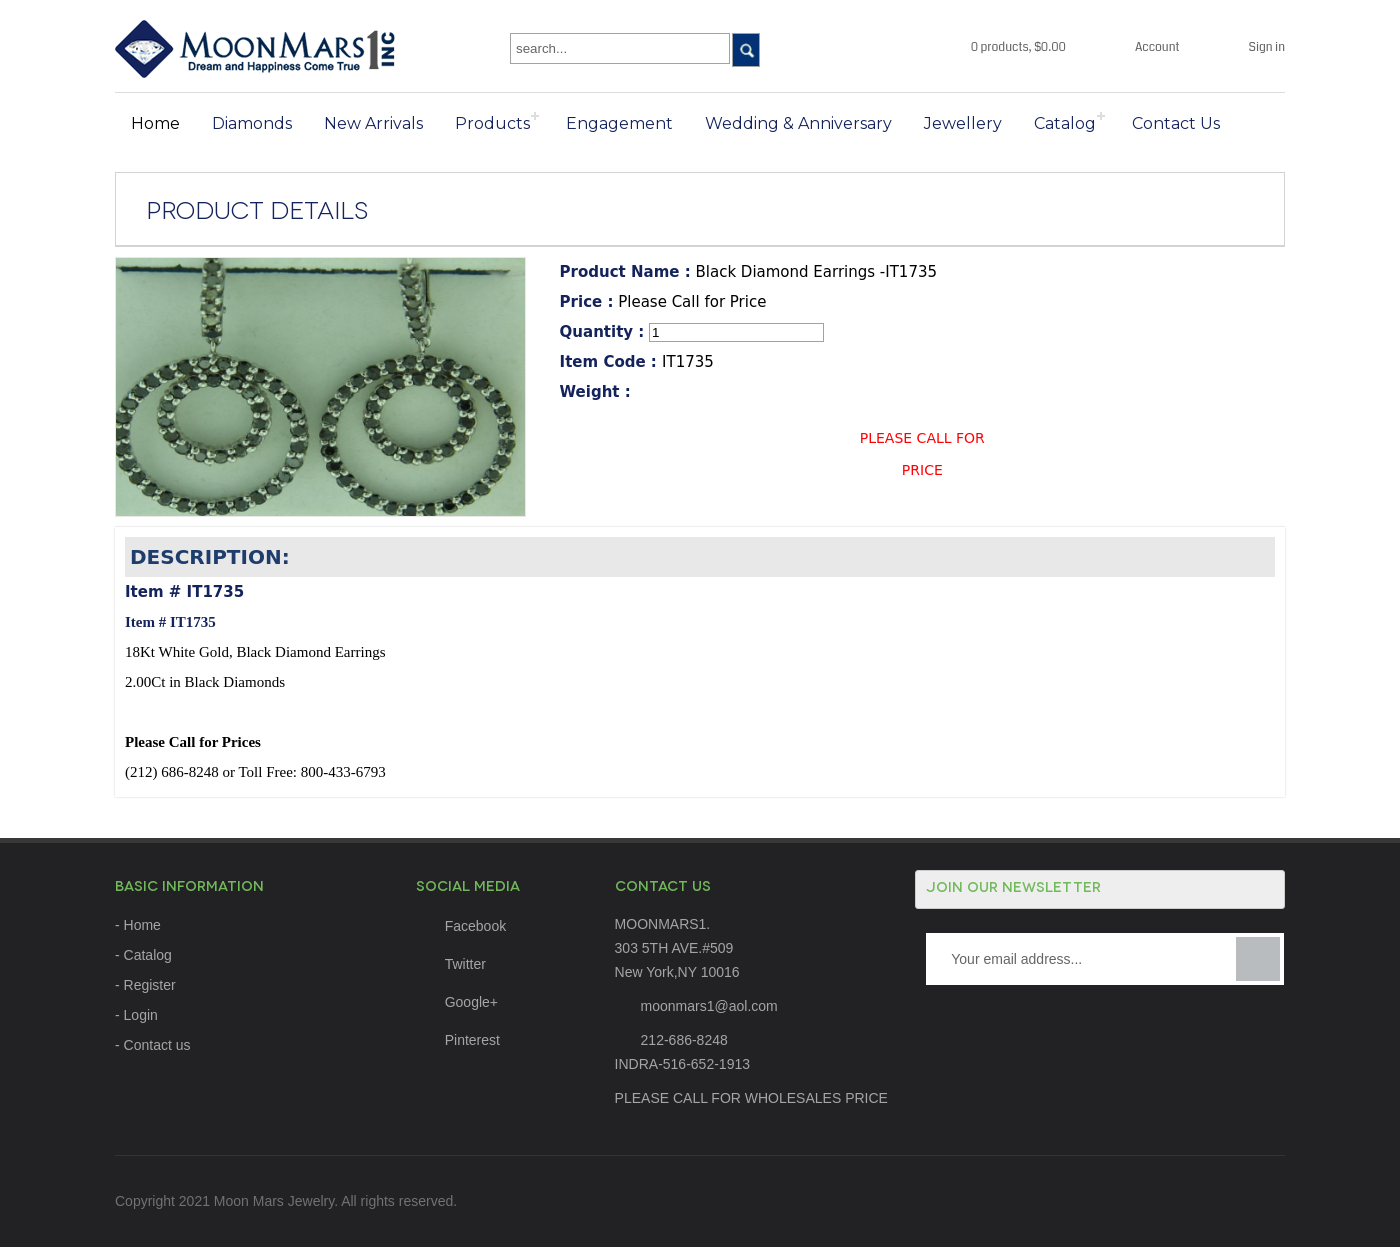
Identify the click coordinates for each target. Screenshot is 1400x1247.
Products (492, 123)
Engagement (619, 123)
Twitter (451, 964)
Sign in (1267, 47)
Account (1157, 47)
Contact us (157, 1045)
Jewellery (963, 123)
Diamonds (252, 123)
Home (155, 123)
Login (141, 1015)
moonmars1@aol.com (709, 1006)
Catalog (1065, 123)
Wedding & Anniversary (798, 123)
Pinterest (458, 1040)
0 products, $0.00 (1018, 47)
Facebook (461, 926)
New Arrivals (373, 123)
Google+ (457, 1002)
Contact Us (1176, 123)
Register (150, 985)
